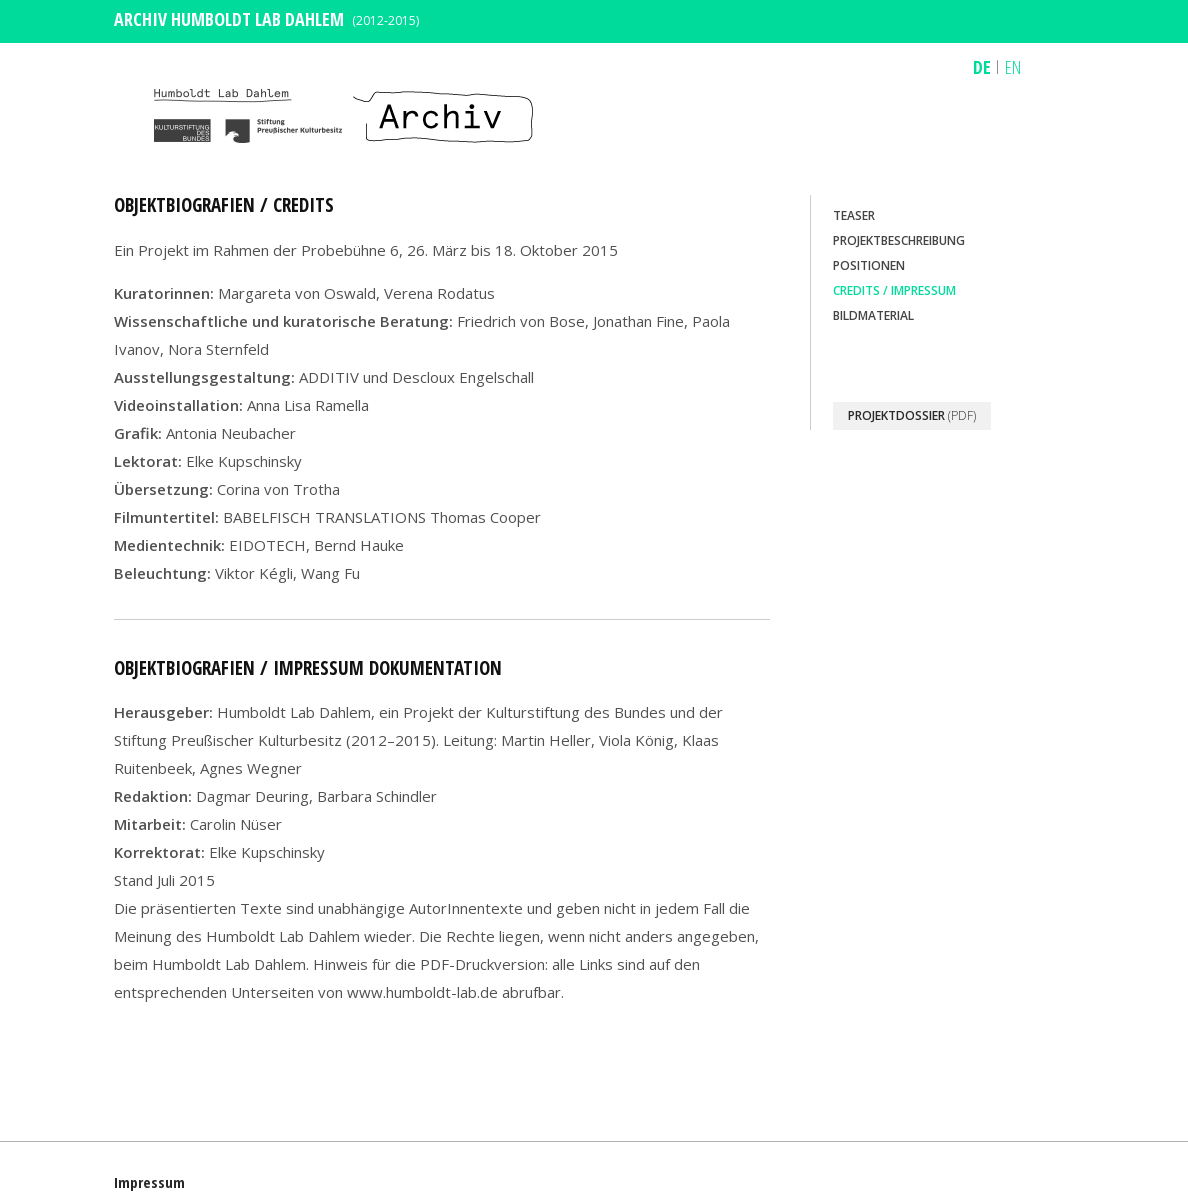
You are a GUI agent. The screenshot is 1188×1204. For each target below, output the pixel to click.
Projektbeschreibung (899, 240)
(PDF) (912, 415)
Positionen (869, 265)
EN (1013, 67)
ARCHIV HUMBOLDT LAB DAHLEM (229, 19)
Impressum (149, 1182)
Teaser (854, 215)
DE (982, 67)
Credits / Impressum (894, 290)
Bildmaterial (873, 315)
